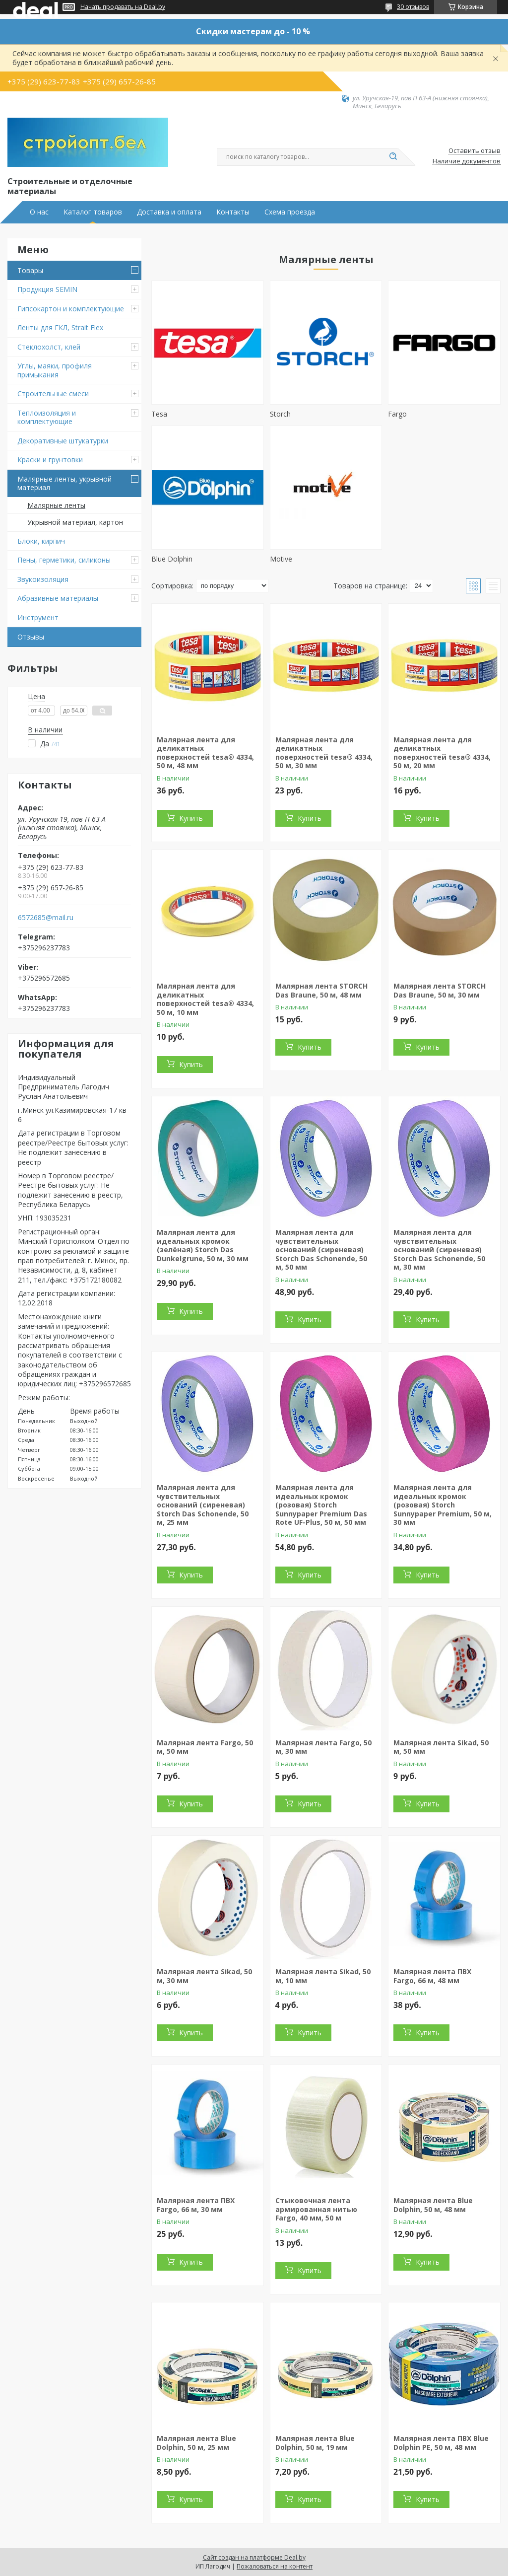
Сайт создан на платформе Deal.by (254, 2557)
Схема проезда (289, 212)
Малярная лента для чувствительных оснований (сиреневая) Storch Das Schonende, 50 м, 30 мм (439, 1249)
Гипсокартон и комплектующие (70, 308)
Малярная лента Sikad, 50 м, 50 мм (441, 1747)
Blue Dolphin (171, 559)
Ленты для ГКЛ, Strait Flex (60, 327)
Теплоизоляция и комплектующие (46, 417)
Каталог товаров (93, 212)
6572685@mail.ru (45, 917)
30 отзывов (413, 6)
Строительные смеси (53, 393)
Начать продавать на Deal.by (122, 6)
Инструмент (38, 617)
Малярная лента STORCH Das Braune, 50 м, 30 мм (439, 990)
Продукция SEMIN (47, 289)
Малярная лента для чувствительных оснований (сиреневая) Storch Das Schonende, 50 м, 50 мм (321, 1249)
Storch (280, 414)
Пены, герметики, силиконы (64, 560)
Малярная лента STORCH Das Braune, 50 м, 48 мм (321, 990)
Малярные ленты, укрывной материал (64, 483)
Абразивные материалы (57, 598)
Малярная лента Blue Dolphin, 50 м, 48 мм (433, 2205)
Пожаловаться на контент (275, 2566)
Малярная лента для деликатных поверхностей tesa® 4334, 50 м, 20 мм (442, 753)
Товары (30, 270)
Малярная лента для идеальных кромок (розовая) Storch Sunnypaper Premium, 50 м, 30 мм (442, 1505)
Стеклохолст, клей (48, 347)
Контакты (233, 212)
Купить (191, 818)
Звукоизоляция (42, 579)
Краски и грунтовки (50, 459)
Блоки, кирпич (41, 541)
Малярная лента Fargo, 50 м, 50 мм (205, 1747)
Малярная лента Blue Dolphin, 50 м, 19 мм (315, 2442)
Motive (281, 559)
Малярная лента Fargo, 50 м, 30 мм (323, 1747)
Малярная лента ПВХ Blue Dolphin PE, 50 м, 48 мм (441, 2442)
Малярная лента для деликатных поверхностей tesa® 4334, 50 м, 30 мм (324, 753)
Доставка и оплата (169, 212)
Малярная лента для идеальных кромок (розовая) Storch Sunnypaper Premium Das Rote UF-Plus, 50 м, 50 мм (321, 1505)
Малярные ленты (56, 505)
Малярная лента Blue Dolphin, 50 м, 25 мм (196, 2442)
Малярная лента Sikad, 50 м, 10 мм (323, 1976)
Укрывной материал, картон (75, 522)
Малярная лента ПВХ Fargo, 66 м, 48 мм (432, 1976)
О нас (39, 212)
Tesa (159, 414)
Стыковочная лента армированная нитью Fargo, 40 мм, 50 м (316, 2209)
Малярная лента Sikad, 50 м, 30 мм (204, 1976)
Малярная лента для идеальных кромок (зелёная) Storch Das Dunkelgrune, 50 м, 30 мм (203, 1245)
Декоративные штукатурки (62, 440)
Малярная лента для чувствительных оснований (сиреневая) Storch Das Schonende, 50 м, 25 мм (203, 1505)
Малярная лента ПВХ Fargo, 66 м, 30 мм (196, 2205)
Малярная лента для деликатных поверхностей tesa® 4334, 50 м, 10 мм (205, 999)
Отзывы (30, 637)
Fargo (397, 414)
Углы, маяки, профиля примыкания (54, 370)
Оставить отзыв (474, 150)
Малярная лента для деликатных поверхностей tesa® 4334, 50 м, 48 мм (205, 753)
